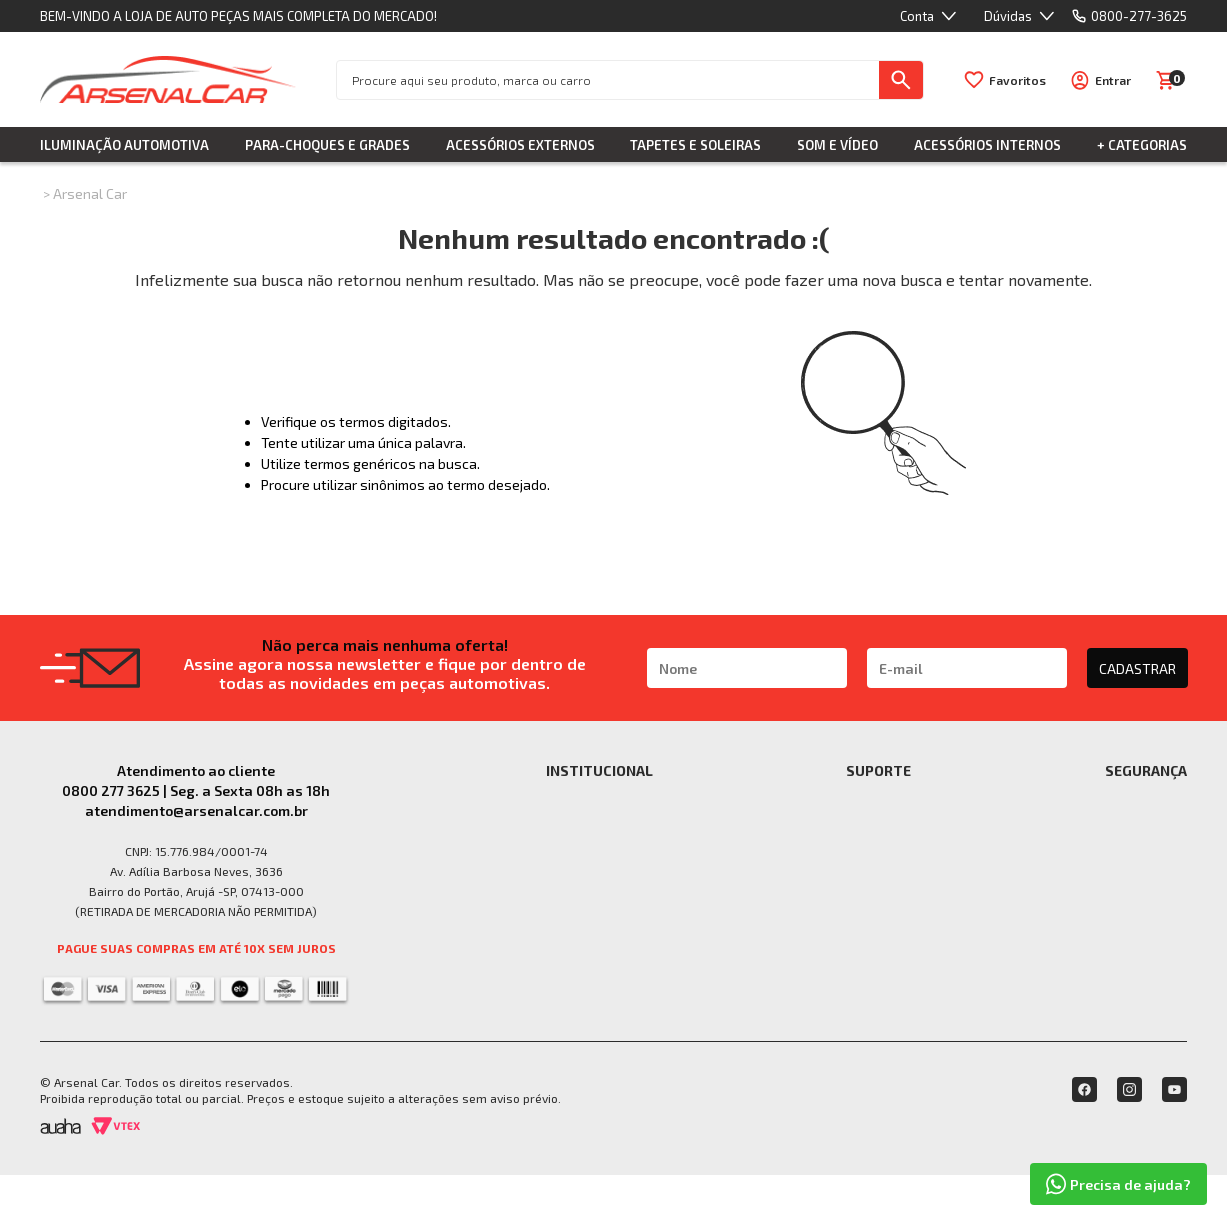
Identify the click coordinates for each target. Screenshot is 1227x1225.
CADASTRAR (1137, 668)
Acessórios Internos (987, 145)
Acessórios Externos (520, 145)
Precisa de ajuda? (1118, 1184)
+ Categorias (1142, 145)
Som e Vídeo (837, 145)
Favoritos (1017, 80)
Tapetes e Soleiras (695, 145)
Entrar (1113, 80)
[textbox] (608, 80)
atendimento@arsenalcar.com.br (196, 810)
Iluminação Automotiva (124, 145)
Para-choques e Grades (327, 145)
